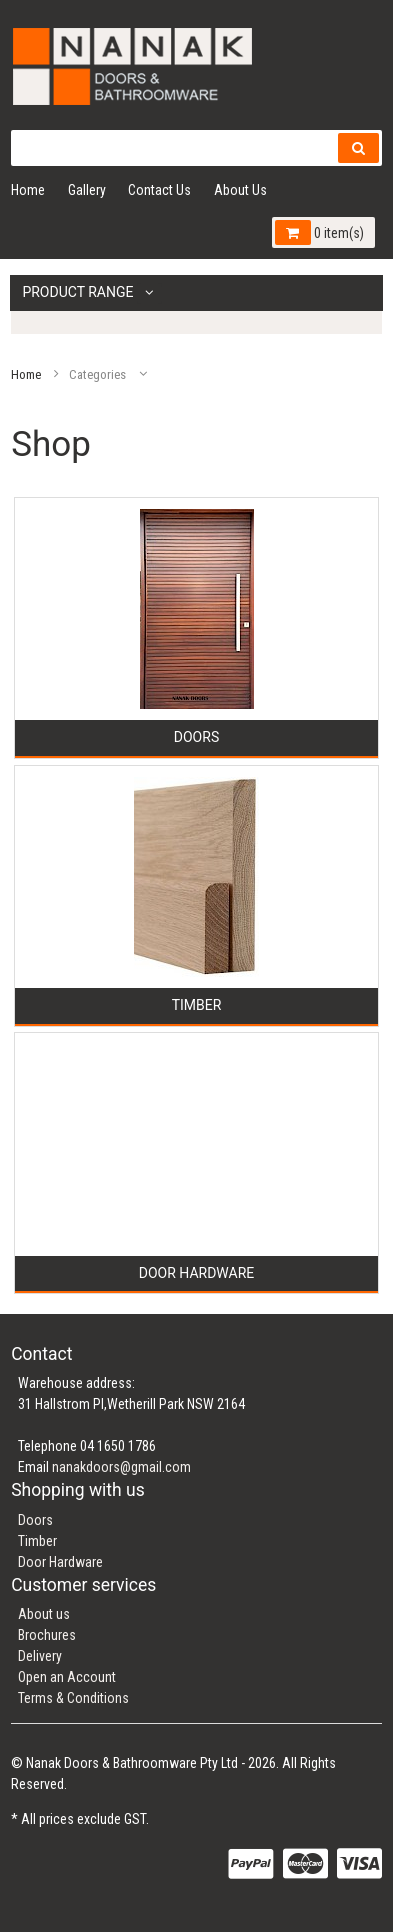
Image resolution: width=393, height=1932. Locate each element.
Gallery (87, 190)
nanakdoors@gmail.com (121, 1467)
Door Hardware (60, 1562)
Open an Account (67, 1677)
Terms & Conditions (73, 1698)
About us (44, 1614)
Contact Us (159, 190)
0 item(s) (319, 232)
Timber (37, 1541)
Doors (35, 1520)
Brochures (47, 1635)
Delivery (40, 1656)
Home (28, 190)
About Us (240, 190)
